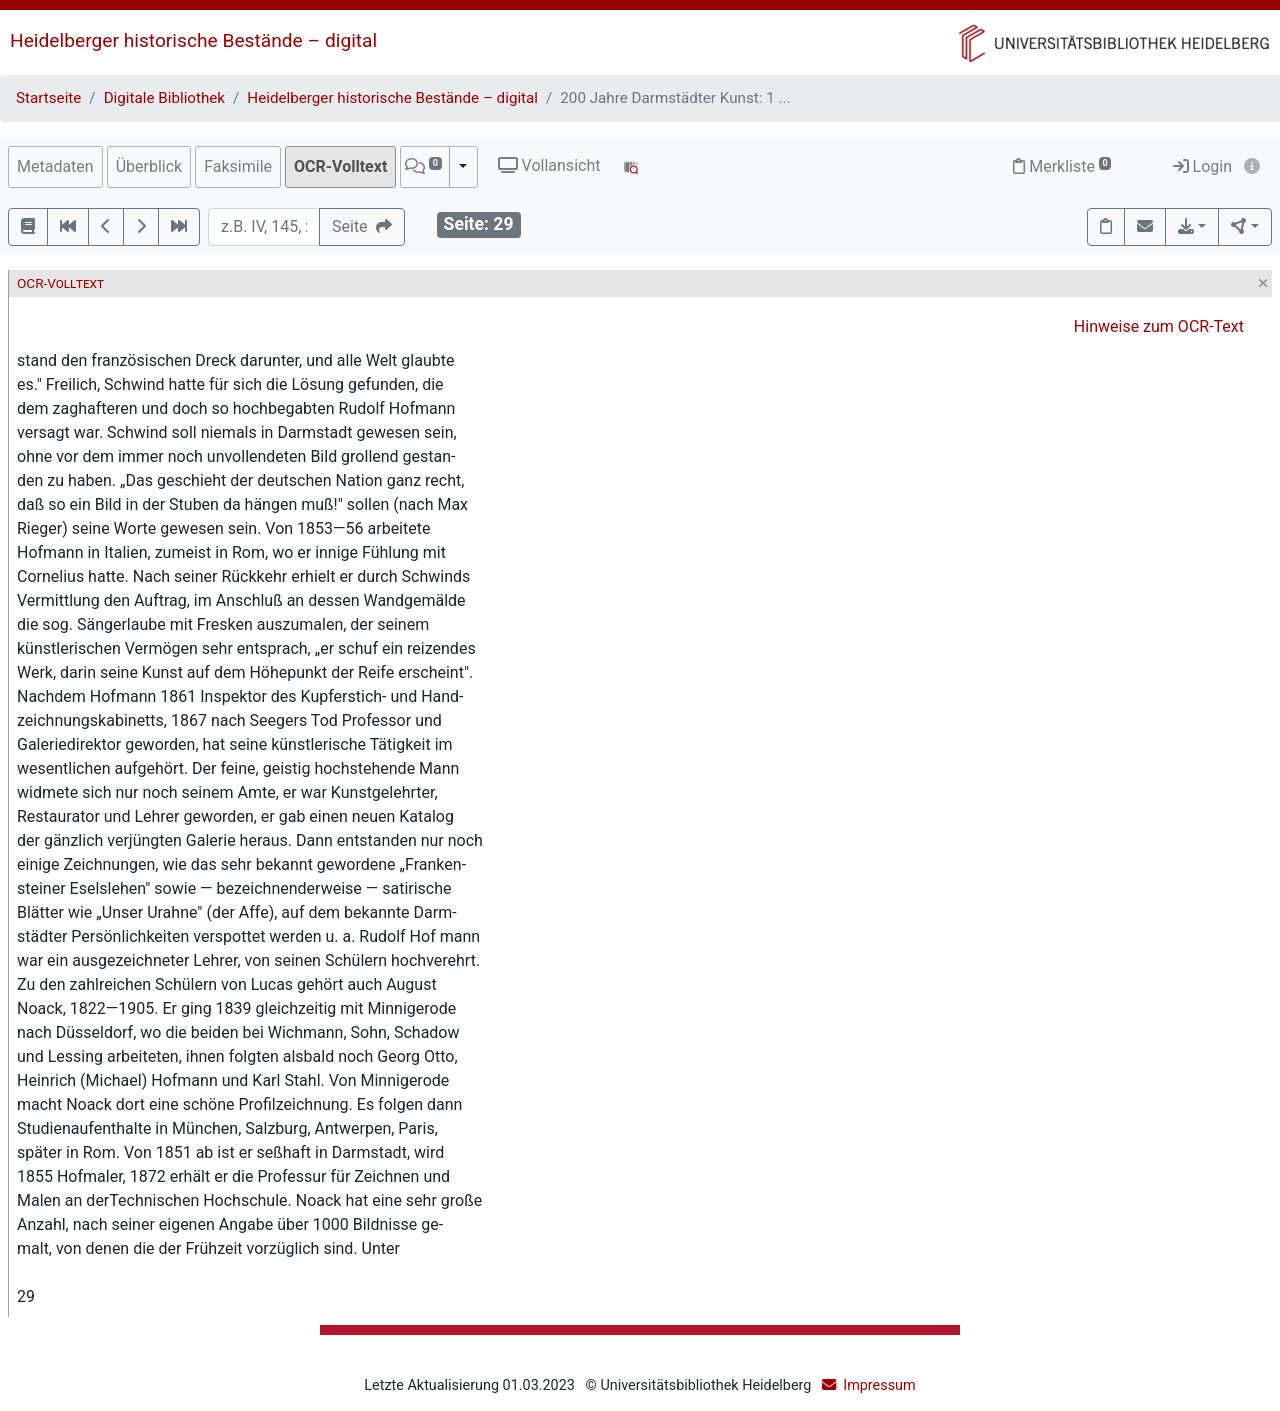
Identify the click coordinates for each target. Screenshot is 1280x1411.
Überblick (149, 166)
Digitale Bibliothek (164, 98)
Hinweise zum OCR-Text (1159, 326)
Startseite (48, 98)
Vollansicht (549, 165)
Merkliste (1062, 166)
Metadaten (55, 166)
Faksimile (238, 166)
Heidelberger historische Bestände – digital (193, 40)
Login (1202, 166)
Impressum (879, 1385)
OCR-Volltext (340, 166)
